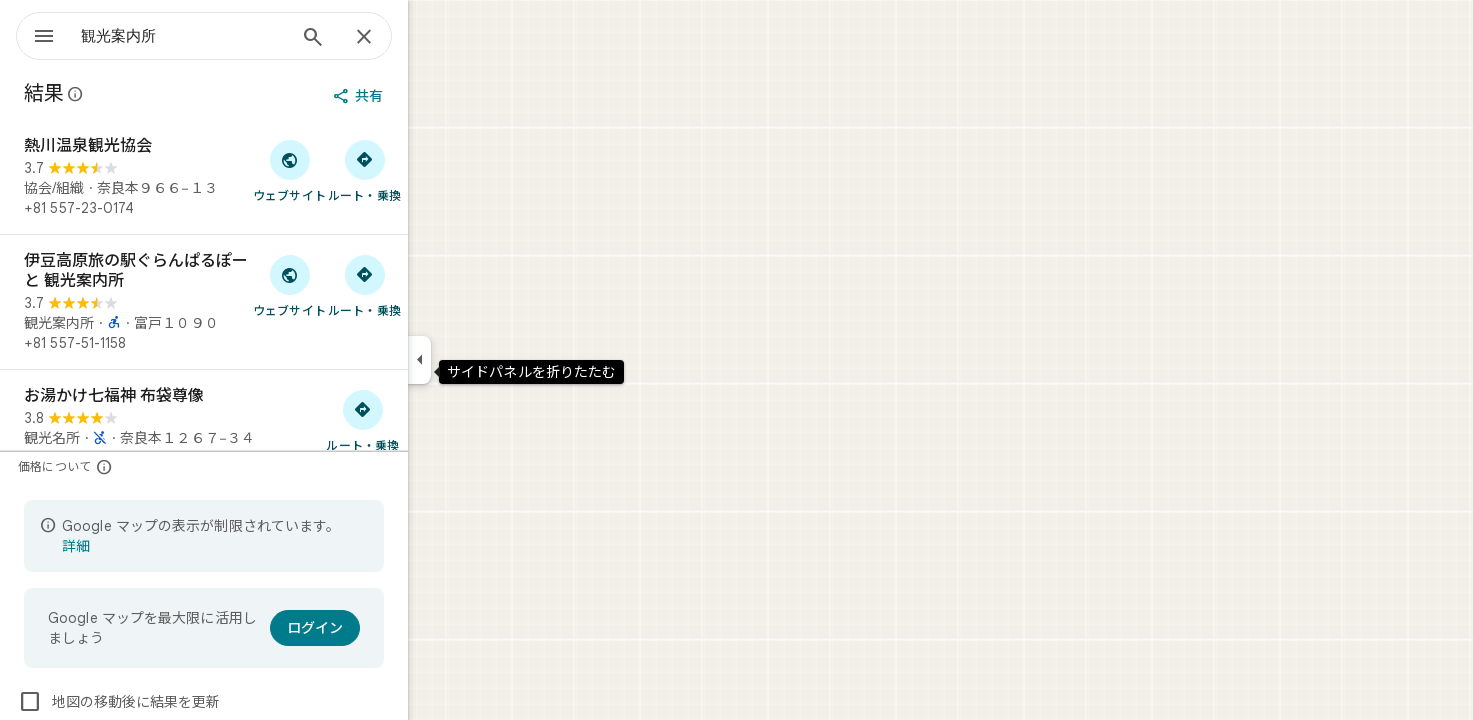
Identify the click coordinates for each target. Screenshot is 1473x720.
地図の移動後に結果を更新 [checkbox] (191, 702)
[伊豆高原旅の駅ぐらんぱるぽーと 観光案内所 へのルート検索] (436, 285)
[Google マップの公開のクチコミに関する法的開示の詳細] (148, 94)
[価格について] (176, 466)
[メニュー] (36, 34)
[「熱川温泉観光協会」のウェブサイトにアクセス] (361, 170)
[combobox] (235, 36)
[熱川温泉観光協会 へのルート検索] (436, 170)
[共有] (432, 96)
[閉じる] (436, 38)
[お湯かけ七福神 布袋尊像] (276, 427)
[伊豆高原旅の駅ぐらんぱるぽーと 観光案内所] (276, 302)
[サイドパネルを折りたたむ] (491, 360)
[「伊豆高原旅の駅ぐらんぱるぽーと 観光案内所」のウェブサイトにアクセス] (361, 285)
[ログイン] (387, 628)
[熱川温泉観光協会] (276, 177)
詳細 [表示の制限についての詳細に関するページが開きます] (148, 546)
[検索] (385, 39)
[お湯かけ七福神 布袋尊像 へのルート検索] (435, 420)
